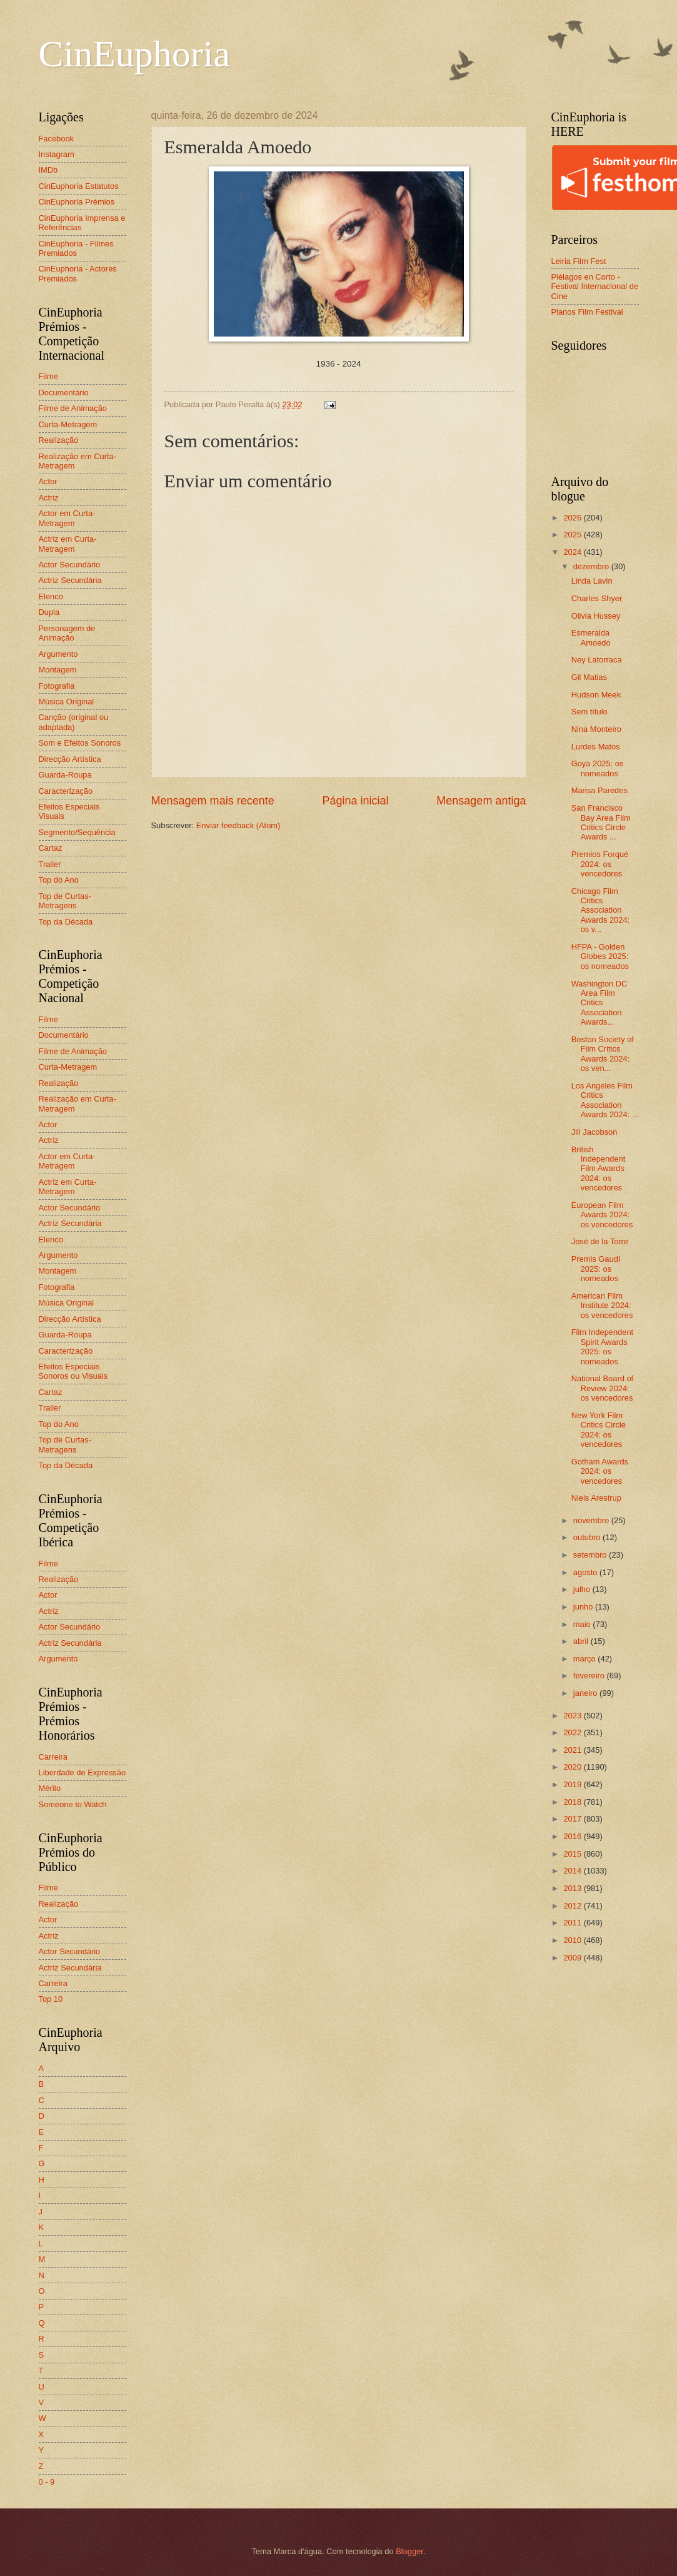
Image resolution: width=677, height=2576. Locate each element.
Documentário (64, 392)
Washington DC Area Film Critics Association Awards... (599, 1003)
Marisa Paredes (599, 790)
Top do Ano (59, 880)
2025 (573, 534)
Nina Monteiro (596, 729)
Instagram (56, 154)
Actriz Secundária (70, 580)
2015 (573, 1853)
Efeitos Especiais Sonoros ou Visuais (73, 1371)
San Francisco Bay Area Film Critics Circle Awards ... (601, 822)
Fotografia (57, 686)
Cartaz (51, 848)
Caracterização (66, 791)
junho (584, 1606)
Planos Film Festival (587, 312)
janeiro (586, 1693)
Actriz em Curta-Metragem (68, 543)
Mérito (50, 1788)
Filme (48, 376)
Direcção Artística (70, 759)
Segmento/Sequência (77, 832)
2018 (573, 1802)
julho (583, 1589)
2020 (573, 1767)
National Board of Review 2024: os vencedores (602, 1388)
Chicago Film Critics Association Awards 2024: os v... (600, 910)
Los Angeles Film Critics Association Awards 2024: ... (605, 1100)
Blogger (409, 2551)
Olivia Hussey (596, 616)
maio (583, 1624)
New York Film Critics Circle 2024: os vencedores (598, 1430)
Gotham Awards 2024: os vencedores (599, 1471)
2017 (573, 1818)
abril (582, 1641)
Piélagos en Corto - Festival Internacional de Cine (595, 286)
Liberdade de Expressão (82, 1772)
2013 (573, 1888)
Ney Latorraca (596, 659)
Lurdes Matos (595, 746)
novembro (592, 1520)
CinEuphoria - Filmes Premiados (76, 248)
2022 (573, 1732)
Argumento (58, 654)
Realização (59, 440)
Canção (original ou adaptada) (74, 721)
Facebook (56, 138)
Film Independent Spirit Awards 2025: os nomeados (602, 1346)
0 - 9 (47, 2482)
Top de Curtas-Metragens (65, 900)
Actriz (49, 497)
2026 (573, 517)
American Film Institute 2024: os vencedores (602, 1305)
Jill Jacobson (594, 1132)
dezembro (592, 566)
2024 (573, 552)
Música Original (66, 701)
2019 (573, 1784)
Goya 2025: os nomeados (597, 768)
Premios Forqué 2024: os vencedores (600, 863)
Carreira (53, 1757)
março (585, 1658)
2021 (573, 1750)
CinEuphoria (135, 53)
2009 (573, 1957)
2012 (573, 1905)
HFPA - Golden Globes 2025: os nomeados (600, 956)
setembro (591, 1554)
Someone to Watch (73, 1804)
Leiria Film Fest (578, 261)
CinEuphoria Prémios (77, 201)
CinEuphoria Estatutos (79, 186)
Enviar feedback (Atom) (238, 825)
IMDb (48, 170)
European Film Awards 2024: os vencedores (602, 1214)
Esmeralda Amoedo (591, 637)
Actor (48, 481)
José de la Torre (599, 1241)
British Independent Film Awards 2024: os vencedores (598, 1169)
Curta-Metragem (68, 424)
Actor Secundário (70, 564)
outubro (588, 1537)
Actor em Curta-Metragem (67, 518)
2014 (573, 1870)
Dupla (49, 612)
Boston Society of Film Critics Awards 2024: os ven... (602, 1054)
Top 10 (51, 1999)
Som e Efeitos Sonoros (80, 743)
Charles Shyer (597, 598)
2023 (573, 1715)
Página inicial (355, 800)
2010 (573, 1940)
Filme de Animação (73, 408)
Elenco (51, 596)
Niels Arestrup (596, 1498)
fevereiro (590, 1675)
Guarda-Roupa (65, 774)
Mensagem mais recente (212, 800)
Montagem (58, 669)
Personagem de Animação (67, 633)
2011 (573, 1922)
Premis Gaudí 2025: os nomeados (596, 1268)
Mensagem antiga (481, 800)
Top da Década (66, 921)
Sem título (589, 711)
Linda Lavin (592, 581)
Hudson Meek (596, 694)
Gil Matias (589, 677)
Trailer (50, 864)
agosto (586, 1572)
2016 (573, 1836)
